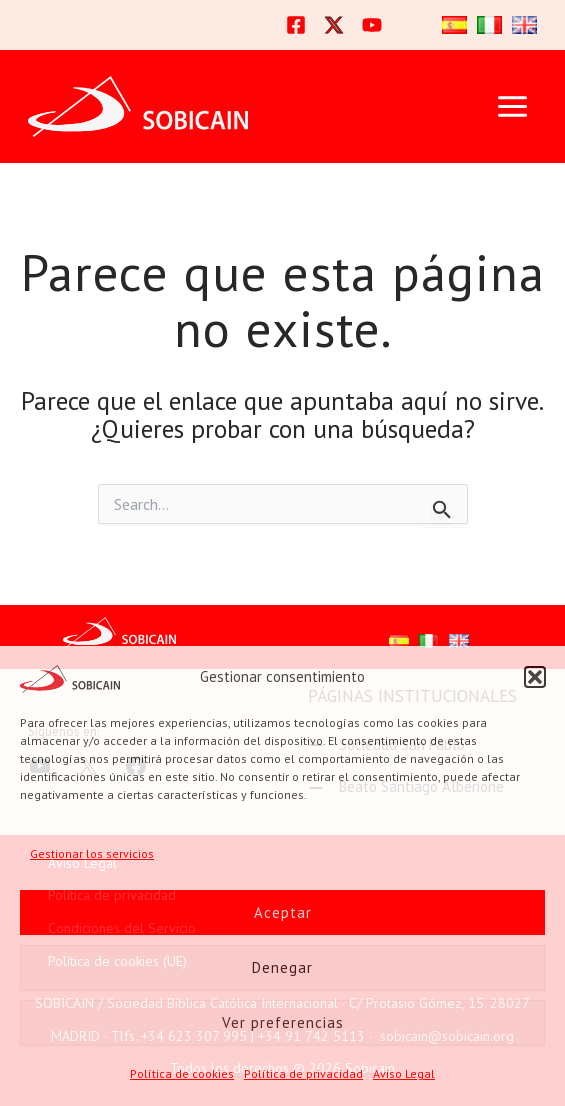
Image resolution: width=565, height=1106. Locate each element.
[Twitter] (334, 25)
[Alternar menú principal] (512, 106)
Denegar (282, 967)
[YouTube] (372, 25)
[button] (535, 677)
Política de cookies (182, 1073)
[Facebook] (296, 25)
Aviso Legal (404, 1073)
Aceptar (283, 912)
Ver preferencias (283, 1022)
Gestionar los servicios (92, 853)
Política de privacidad (303, 1073)
